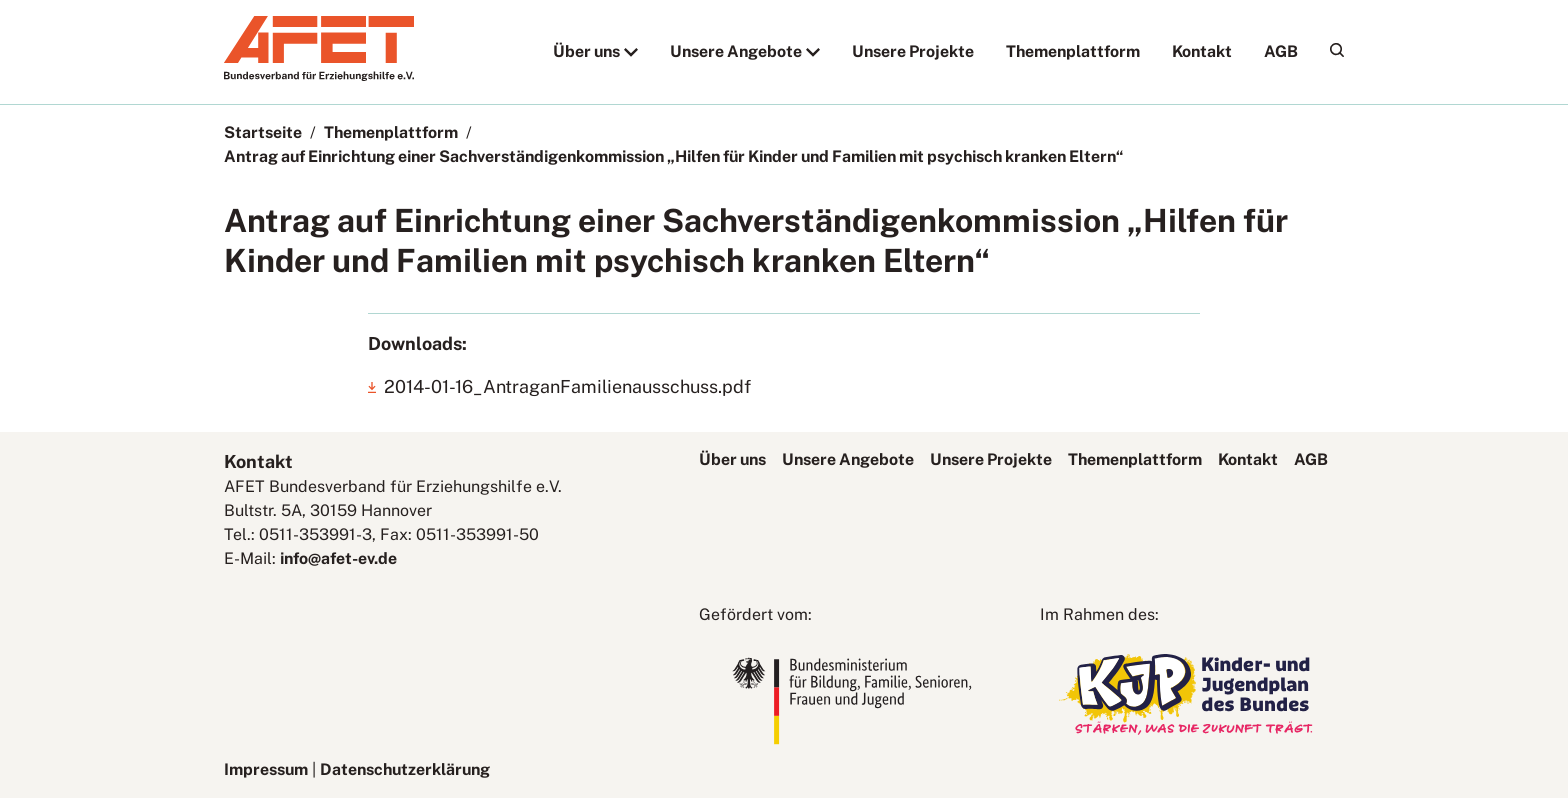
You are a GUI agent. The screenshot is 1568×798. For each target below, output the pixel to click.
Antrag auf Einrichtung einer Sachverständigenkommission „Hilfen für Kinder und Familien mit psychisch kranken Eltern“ (674, 156)
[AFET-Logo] (319, 75)
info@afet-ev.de (338, 558)
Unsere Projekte (913, 51)
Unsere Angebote (736, 51)
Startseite (263, 132)
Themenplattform (1073, 51)
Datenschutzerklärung (405, 769)
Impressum (266, 769)
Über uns (586, 51)
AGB (1281, 51)
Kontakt (1202, 51)
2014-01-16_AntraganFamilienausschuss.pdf (567, 386)
